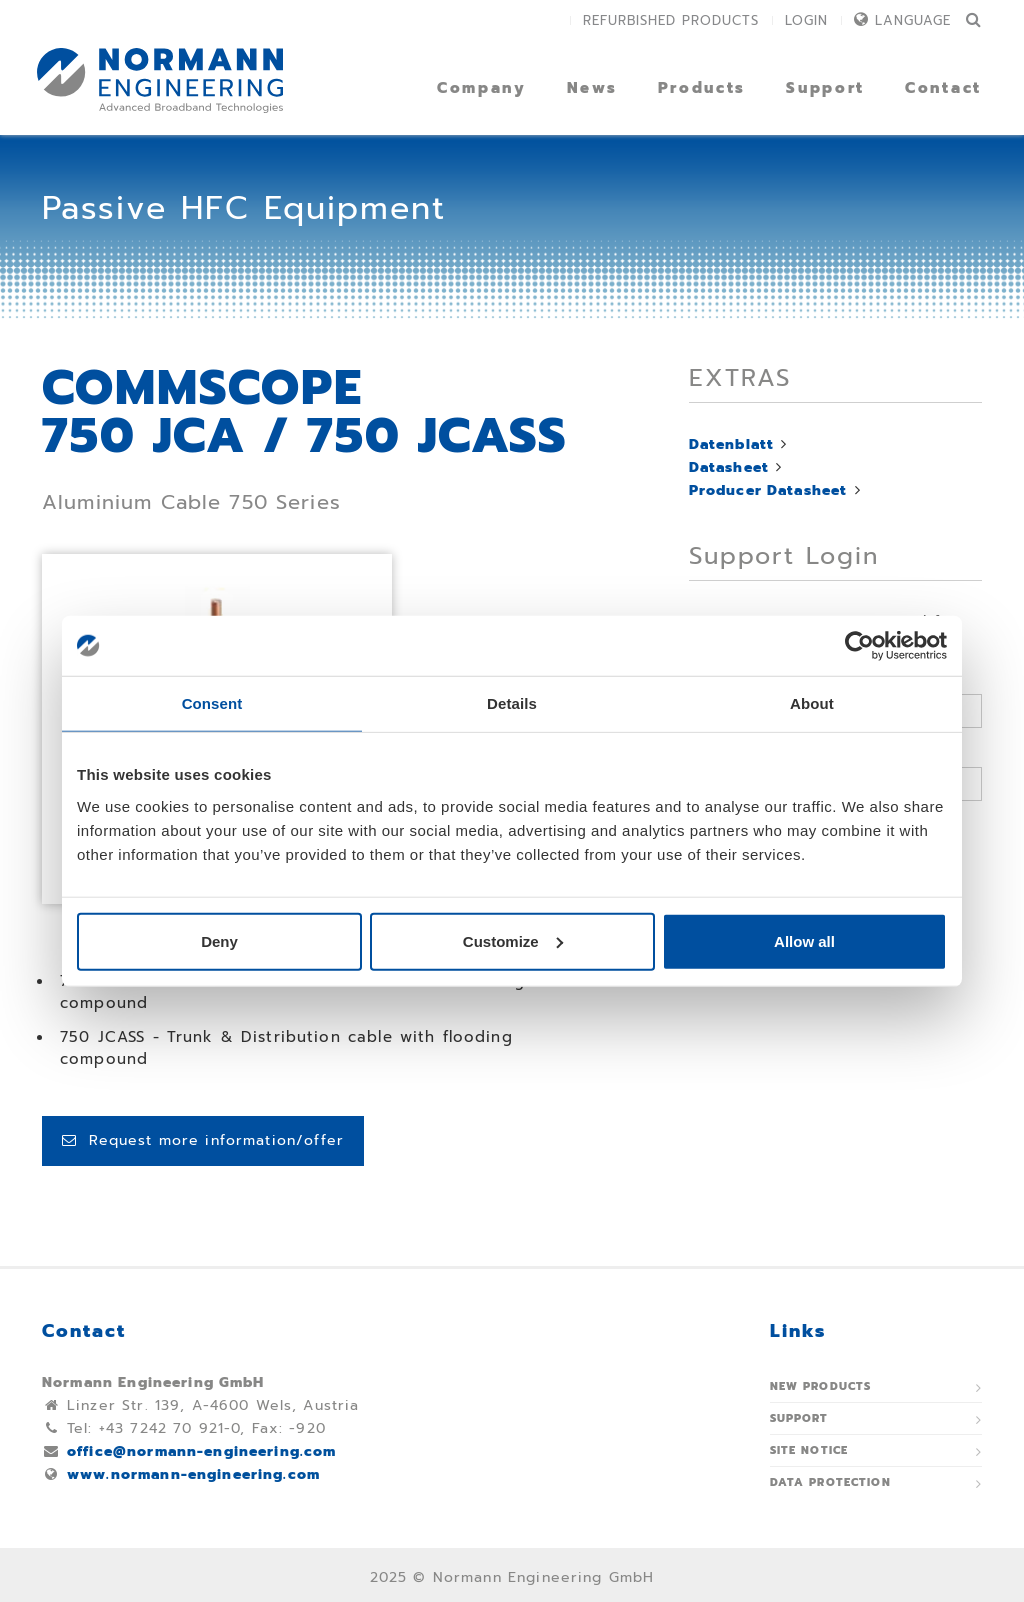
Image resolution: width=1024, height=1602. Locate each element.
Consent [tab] (212, 703)
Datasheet (729, 467)
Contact (943, 88)
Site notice (809, 1450)
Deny (219, 940)
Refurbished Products (671, 20)
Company (482, 88)
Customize (513, 940)
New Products (821, 1386)
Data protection (830, 1482)
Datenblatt (732, 444)
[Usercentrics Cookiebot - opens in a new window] (859, 646)
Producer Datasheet (768, 490)
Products (702, 88)
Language (913, 20)
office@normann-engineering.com (202, 1451)
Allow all (804, 940)
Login (806, 20)
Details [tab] (512, 703)
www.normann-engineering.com (193, 1474)
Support (825, 88)
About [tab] (812, 703)
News (592, 88)
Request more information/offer (203, 1140)
